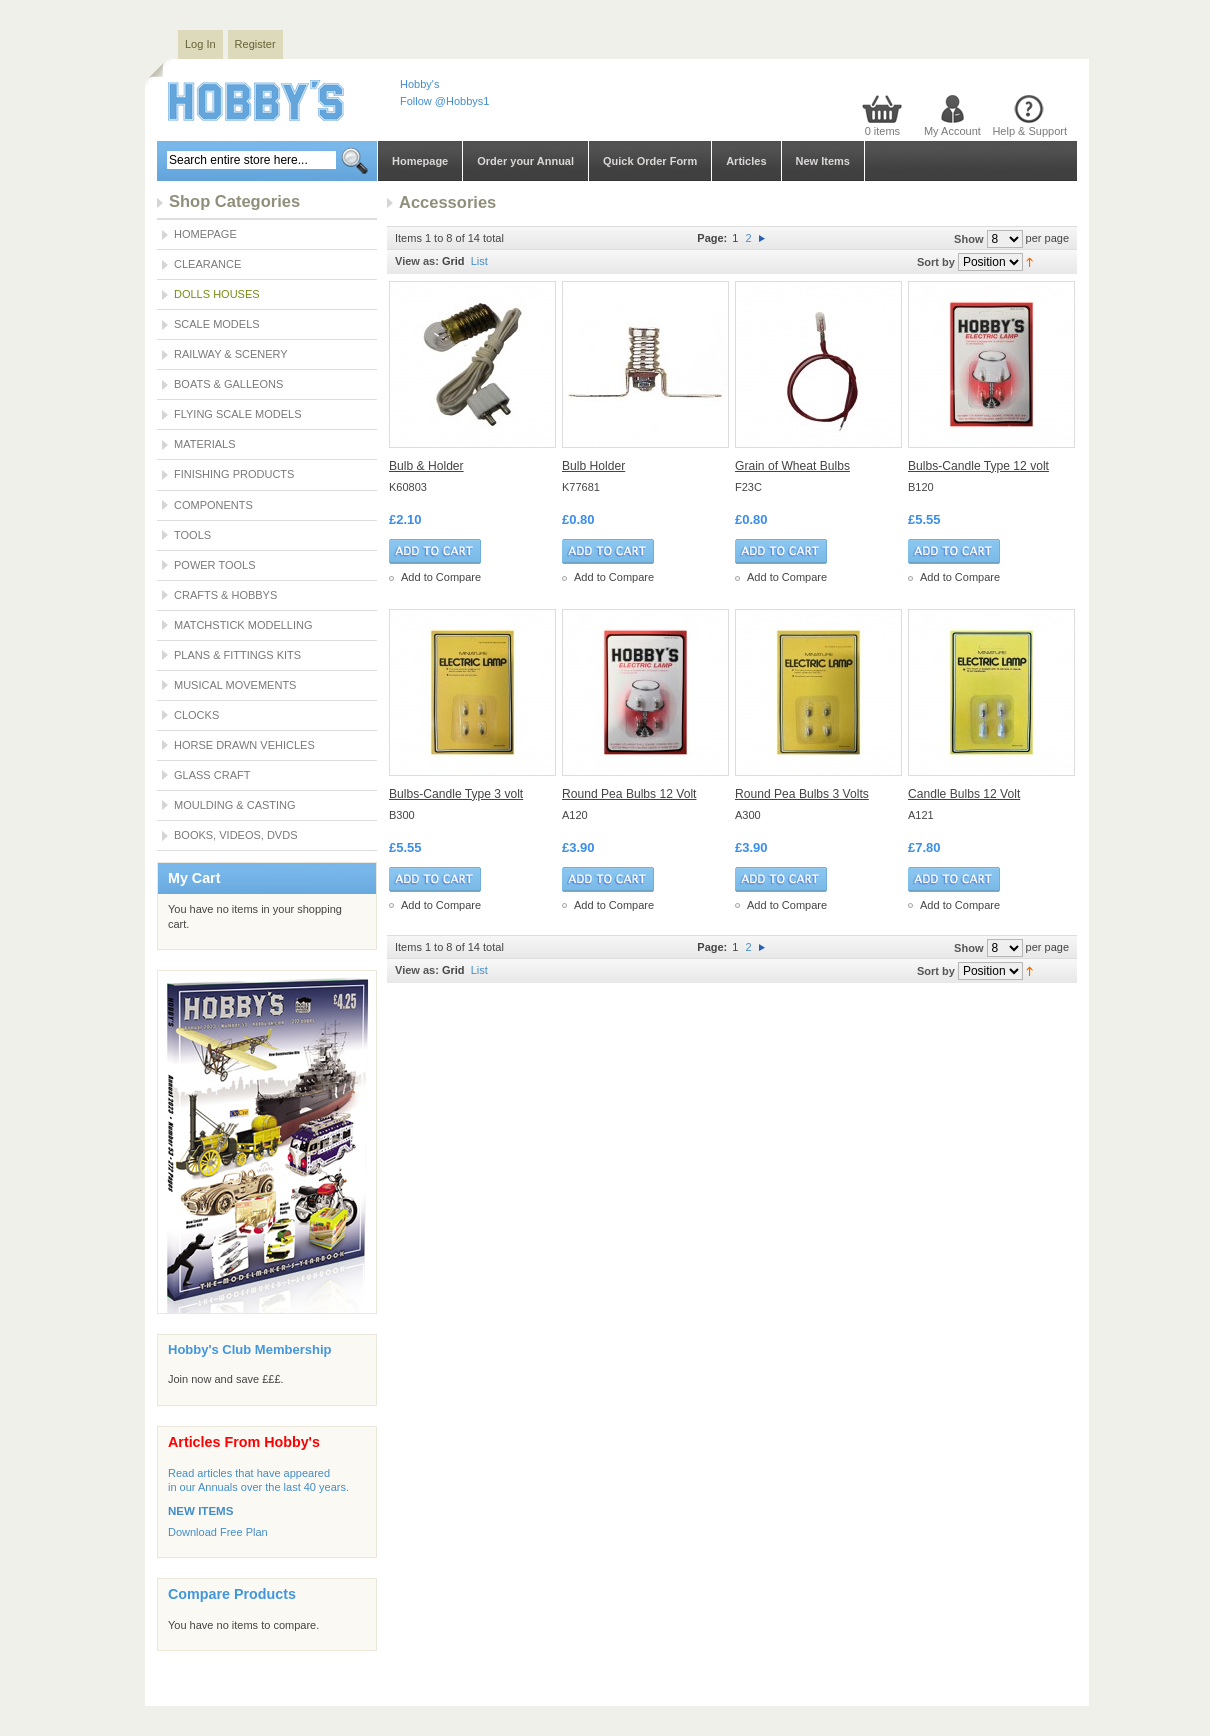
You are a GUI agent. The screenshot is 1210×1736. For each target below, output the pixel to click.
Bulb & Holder (426, 466)
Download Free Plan (218, 1532)
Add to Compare (441, 577)
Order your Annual (525, 161)
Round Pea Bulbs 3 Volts (802, 794)
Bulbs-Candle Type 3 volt (456, 794)
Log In (200, 44)
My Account (952, 131)
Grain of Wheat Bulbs (792, 466)
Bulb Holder (593, 466)
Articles (746, 161)
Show (968, 239)
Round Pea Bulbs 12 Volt (629, 794)
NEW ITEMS (200, 1511)
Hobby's (419, 84)
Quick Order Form (650, 161)
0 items (882, 131)
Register (255, 44)
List (479, 261)
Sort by (936, 262)
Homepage (420, 161)
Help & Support (1029, 131)
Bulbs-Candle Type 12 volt (978, 466)
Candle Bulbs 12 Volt (964, 794)
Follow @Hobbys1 (444, 101)
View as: (417, 261)
